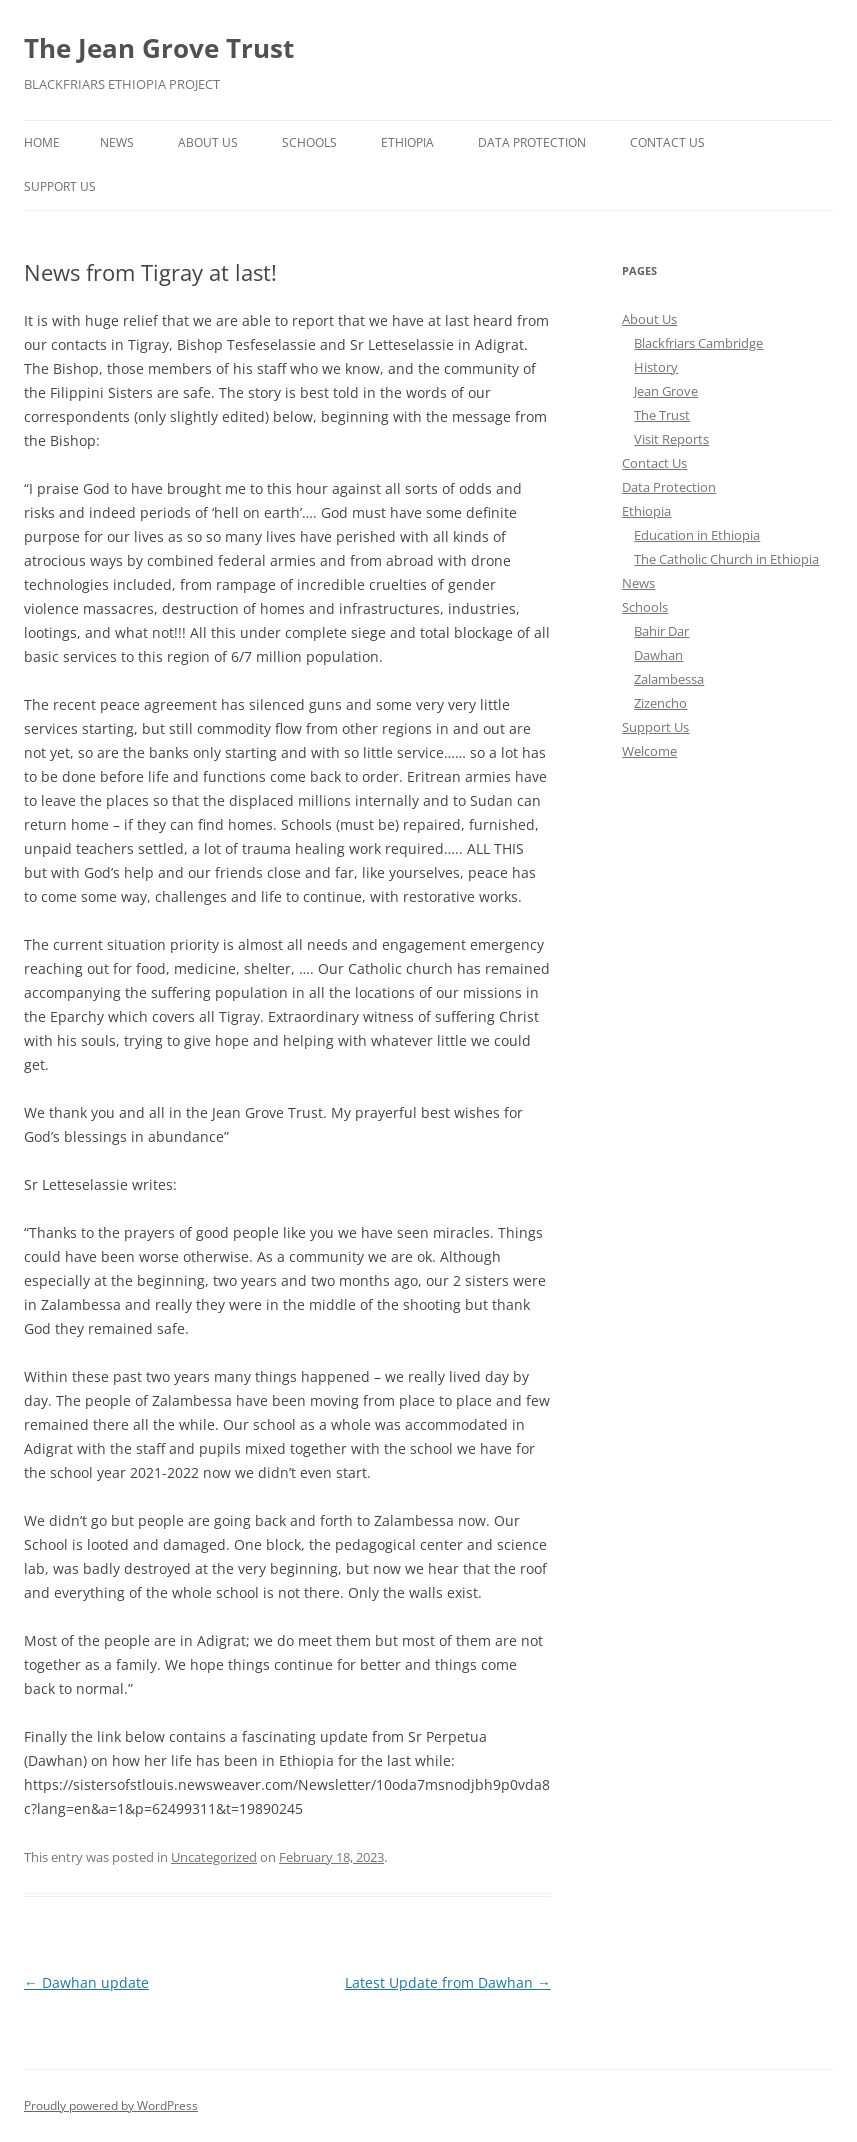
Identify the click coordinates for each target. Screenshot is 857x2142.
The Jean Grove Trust (159, 48)
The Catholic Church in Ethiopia (726, 559)
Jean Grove (666, 391)
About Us (208, 142)
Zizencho (660, 703)
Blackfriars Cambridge (698, 343)
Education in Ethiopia (697, 535)
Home (42, 142)
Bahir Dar (661, 631)
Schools (309, 142)
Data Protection (532, 142)
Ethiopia (407, 142)
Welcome (649, 751)
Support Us (60, 186)
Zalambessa (669, 679)
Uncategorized (214, 1857)
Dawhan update (86, 1982)
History (656, 367)
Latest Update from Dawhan (448, 1982)
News (117, 142)
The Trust (662, 415)
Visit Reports (671, 439)
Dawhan (658, 655)
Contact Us (667, 142)
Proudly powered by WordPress (111, 2105)
